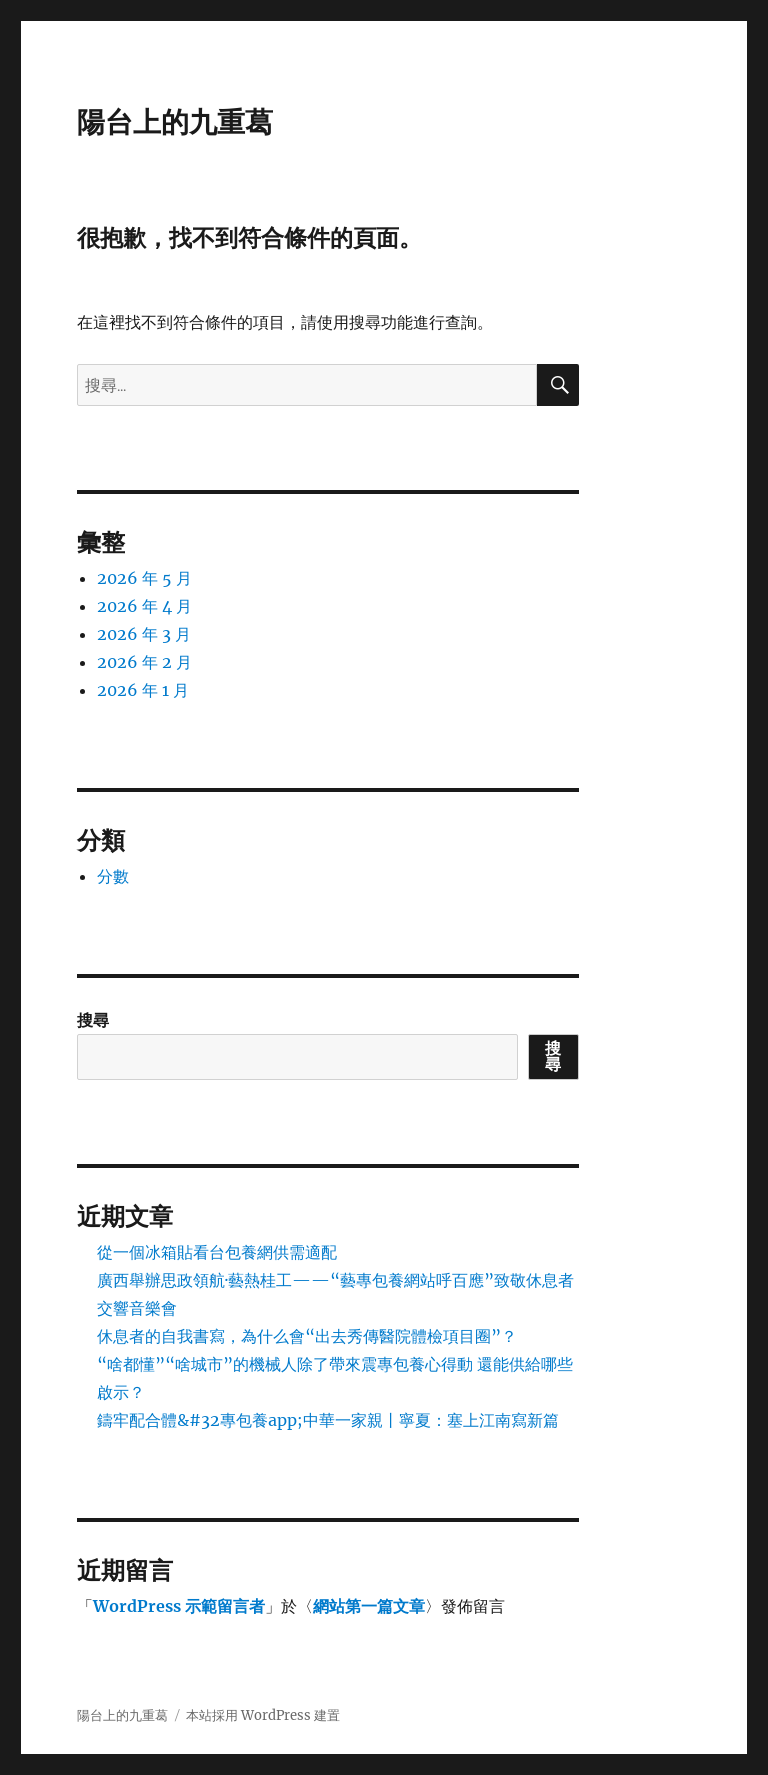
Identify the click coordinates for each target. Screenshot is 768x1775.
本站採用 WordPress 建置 (263, 1715)
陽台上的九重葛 (175, 122)
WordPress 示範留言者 (179, 1606)
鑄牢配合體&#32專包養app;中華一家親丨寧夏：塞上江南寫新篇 (328, 1420)
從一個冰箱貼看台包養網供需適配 (217, 1252)
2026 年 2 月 (144, 662)
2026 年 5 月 (144, 578)
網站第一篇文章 (369, 1606)
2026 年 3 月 (144, 634)
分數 (113, 876)
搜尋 (93, 1020)
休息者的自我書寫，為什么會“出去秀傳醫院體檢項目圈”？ (307, 1336)
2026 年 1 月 (143, 690)
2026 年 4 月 (144, 606)
